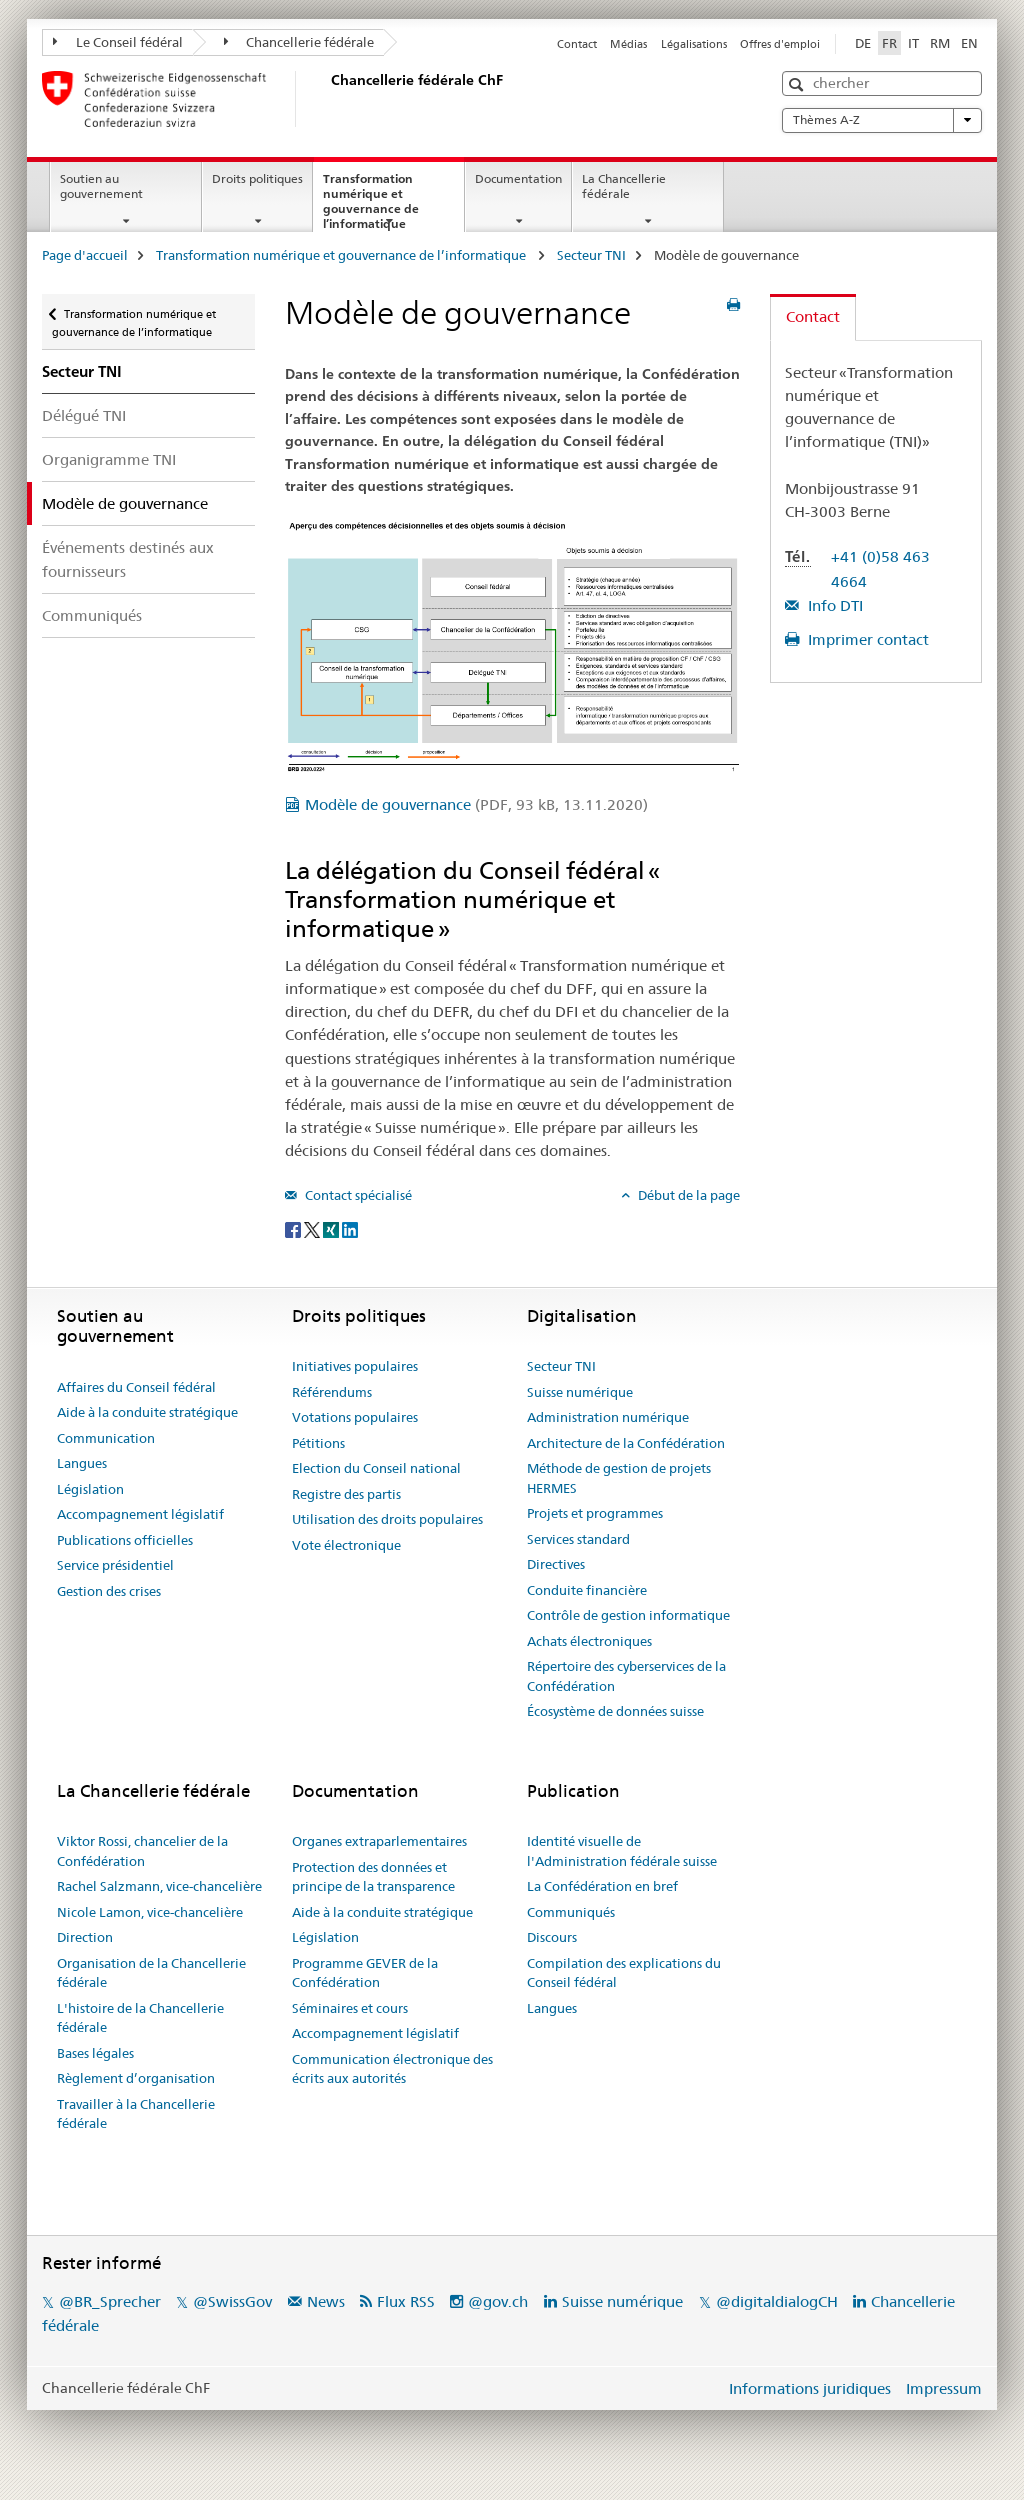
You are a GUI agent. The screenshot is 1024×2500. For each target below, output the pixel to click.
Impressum (944, 2388)
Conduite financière (587, 1590)
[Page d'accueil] (327, 99)
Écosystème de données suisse (615, 1711)
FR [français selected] (889, 43)
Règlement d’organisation (136, 2078)
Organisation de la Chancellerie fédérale (151, 1973)
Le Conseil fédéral (118, 42)
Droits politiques (257, 178)
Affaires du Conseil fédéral (136, 1387)
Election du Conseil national (376, 1468)
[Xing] (332, 1228)
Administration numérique (608, 1417)
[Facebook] (294, 1228)
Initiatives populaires (355, 1366)
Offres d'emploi (780, 44)
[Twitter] (313, 1228)
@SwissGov (232, 2301)
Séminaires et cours (350, 2008)
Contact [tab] (813, 316)
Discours (552, 1937)
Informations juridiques (810, 2388)
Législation (90, 1489)
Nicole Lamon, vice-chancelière (150, 1912)
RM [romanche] (940, 43)
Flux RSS (406, 2301)
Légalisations (694, 44)
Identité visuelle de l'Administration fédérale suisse (622, 1851)
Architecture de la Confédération (626, 1443)
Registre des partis (346, 1494)
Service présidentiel (115, 1565)
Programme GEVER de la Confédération (365, 1973)
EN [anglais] (969, 43)
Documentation (518, 178)
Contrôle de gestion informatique (628, 1615)
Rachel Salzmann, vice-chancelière (159, 1886)
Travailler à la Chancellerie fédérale (136, 2114)
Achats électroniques (589, 1641)
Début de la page (687, 1195)
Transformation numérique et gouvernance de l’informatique (386, 201)
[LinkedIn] (350, 1228)
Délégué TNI (84, 415)
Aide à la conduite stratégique (147, 1412)
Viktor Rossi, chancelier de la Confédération (142, 1851)
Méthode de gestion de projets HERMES (619, 1478)
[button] (798, 84)
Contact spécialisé (357, 1195)
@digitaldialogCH (777, 2301)
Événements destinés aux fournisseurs (128, 559)
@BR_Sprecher (110, 2301)
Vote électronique (346, 1545)
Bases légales (95, 2053)
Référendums (332, 1392)
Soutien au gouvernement (101, 186)
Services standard (578, 1539)
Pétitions (318, 1443)
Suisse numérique (580, 1392)
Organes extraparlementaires (379, 1841)
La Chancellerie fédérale (624, 186)
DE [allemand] (863, 43)
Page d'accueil (85, 255)
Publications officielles (125, 1540)
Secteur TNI (591, 255)
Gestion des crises (109, 1591)
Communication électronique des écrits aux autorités (392, 2069)
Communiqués (92, 615)
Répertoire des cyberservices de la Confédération (626, 1676)
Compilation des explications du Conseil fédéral (624, 1973)
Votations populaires (355, 1417)
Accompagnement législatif (140, 1514)
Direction (85, 1937)
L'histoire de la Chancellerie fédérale (140, 2018)
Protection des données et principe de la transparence (373, 1877)
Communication (106, 1438)
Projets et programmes (595, 1513)
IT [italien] (913, 43)
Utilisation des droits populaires (387, 1519)
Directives (556, 1564)
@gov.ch (498, 2301)
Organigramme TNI (109, 459)
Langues (82, 1463)
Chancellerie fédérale (299, 42)
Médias (628, 44)
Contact (577, 44)
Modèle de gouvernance (476, 804)
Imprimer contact (866, 639)
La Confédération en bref (602, 1886)
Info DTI (833, 605)
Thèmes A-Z (882, 120)
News (326, 2301)
